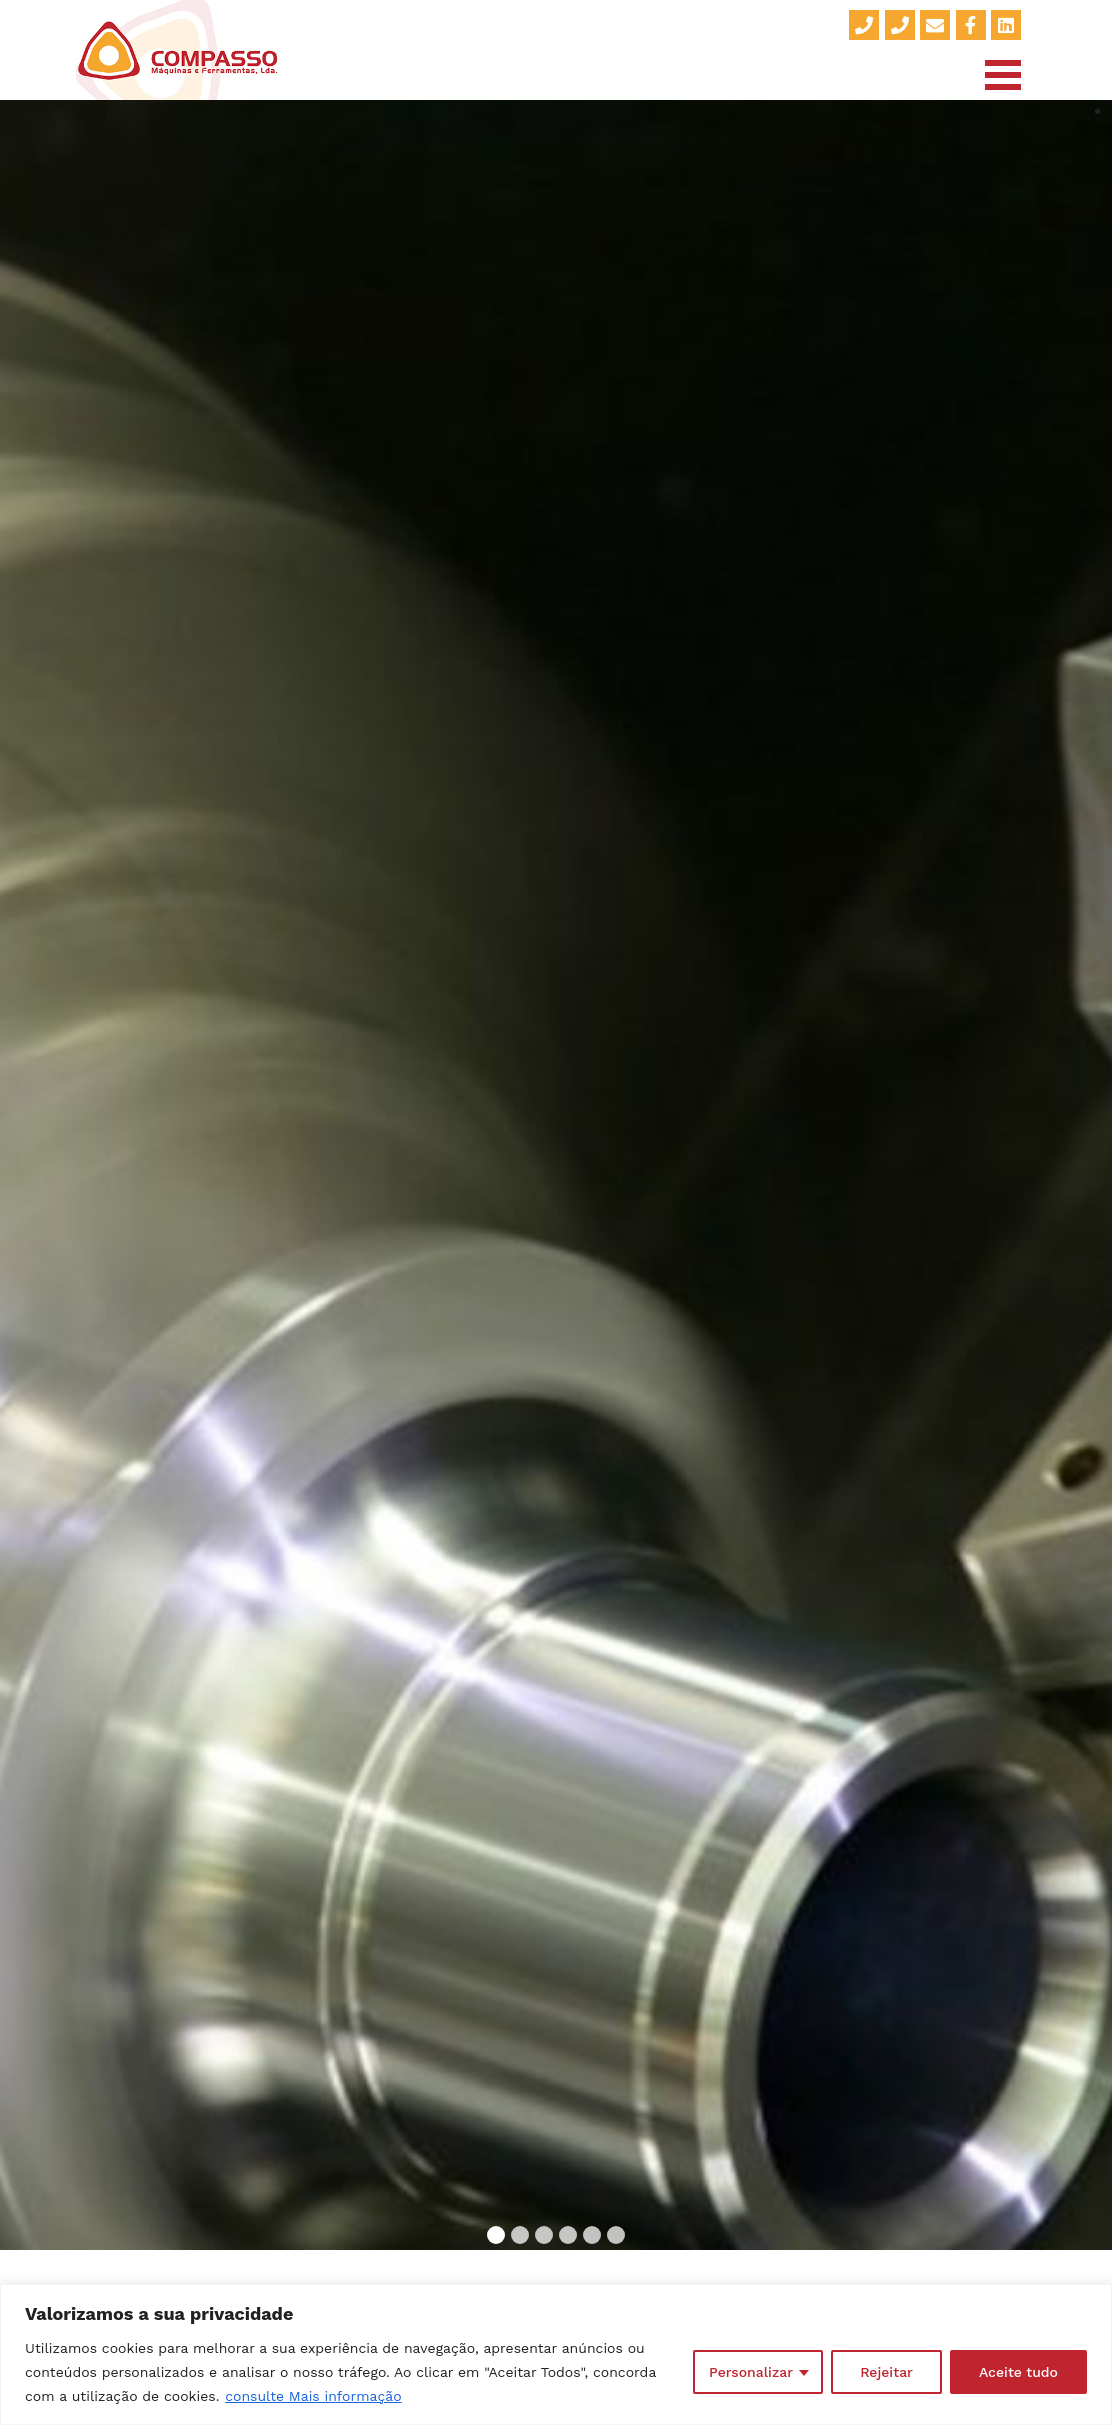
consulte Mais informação (313, 2396)
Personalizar (751, 2372)
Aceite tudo (1018, 2372)
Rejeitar (886, 2372)
